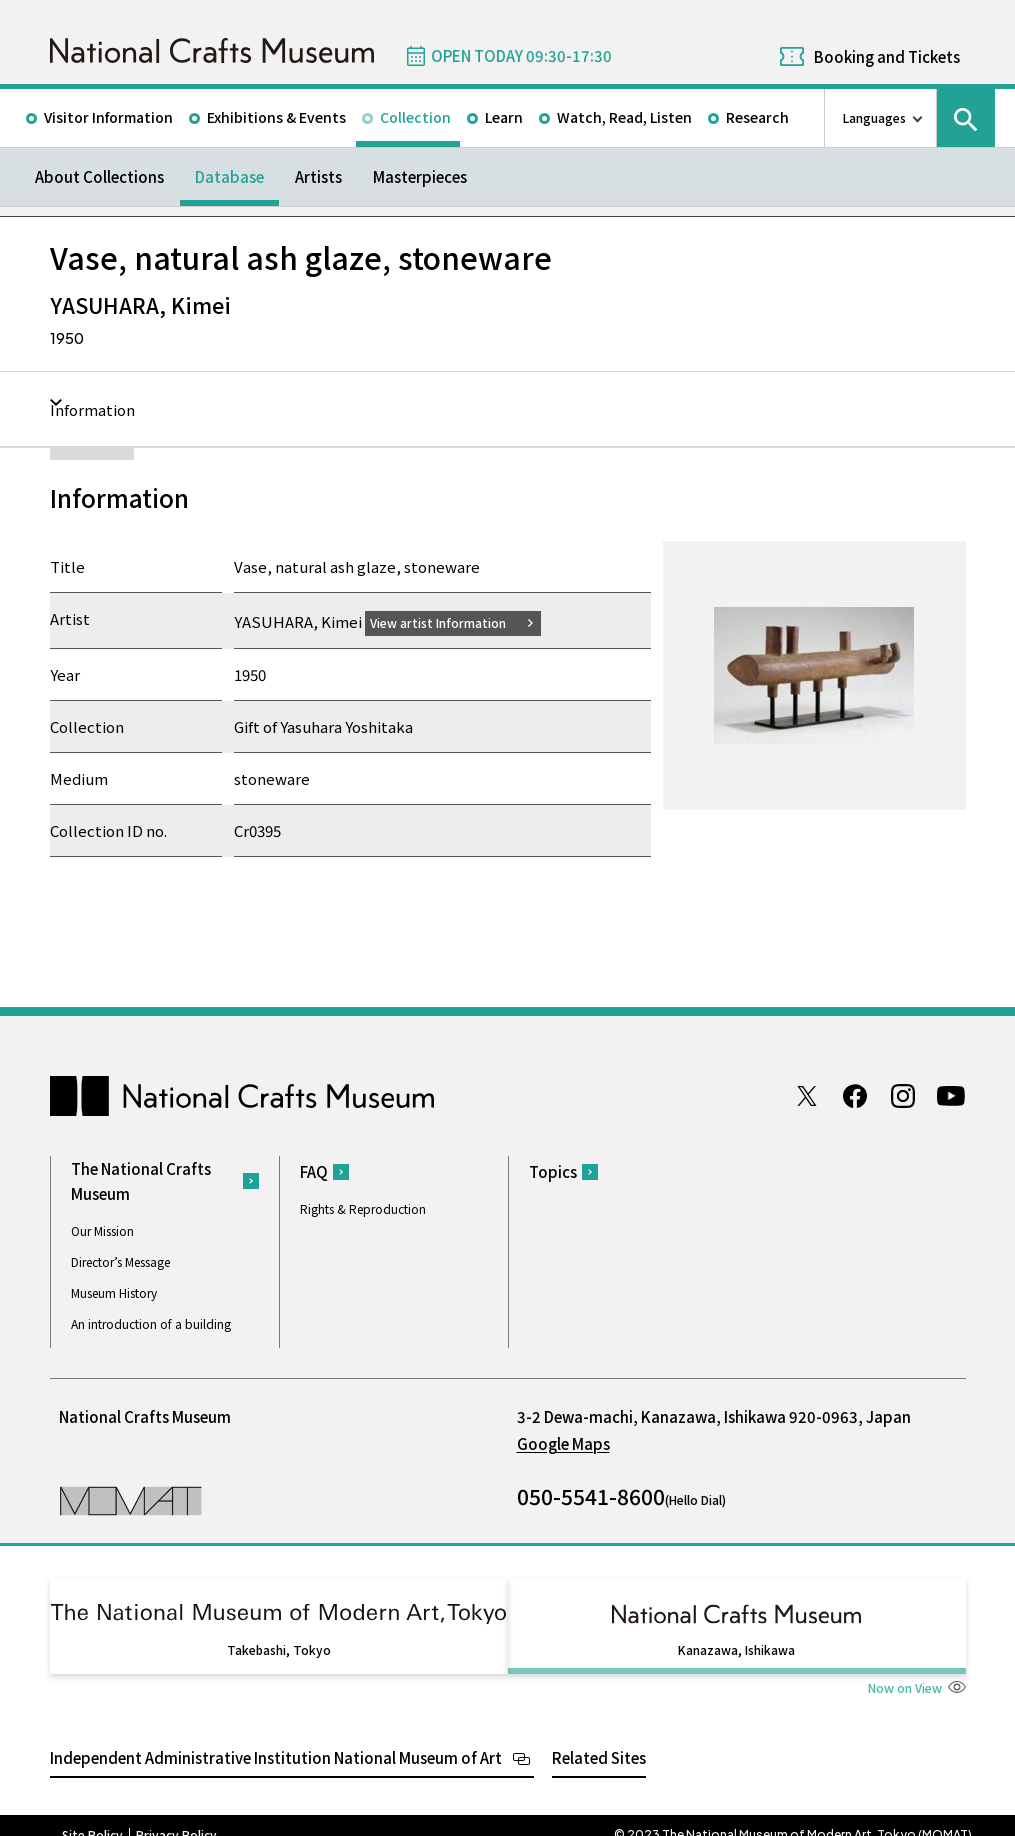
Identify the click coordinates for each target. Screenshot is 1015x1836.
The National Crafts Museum (141, 1180)
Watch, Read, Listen (624, 117)
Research (757, 117)
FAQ (314, 1171)
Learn (504, 117)
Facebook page (855, 1095)
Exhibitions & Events (276, 117)
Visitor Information (108, 117)
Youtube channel (951, 1095)
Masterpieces (420, 176)
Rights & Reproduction (363, 1208)
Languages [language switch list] (874, 117)
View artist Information (450, 621)
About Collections (99, 176)
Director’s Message (120, 1260)
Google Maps (563, 1442)
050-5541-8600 (591, 1495)
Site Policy (92, 1816)
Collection (415, 117)
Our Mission (102, 1229)
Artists (318, 176)
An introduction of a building (151, 1322)
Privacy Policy (176, 1816)
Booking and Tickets (887, 56)
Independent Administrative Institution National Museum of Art (276, 1738)
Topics (553, 1171)
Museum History (114, 1291)
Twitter (807, 1095)
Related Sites (599, 1738)
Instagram (903, 1095)
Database (229, 176)
